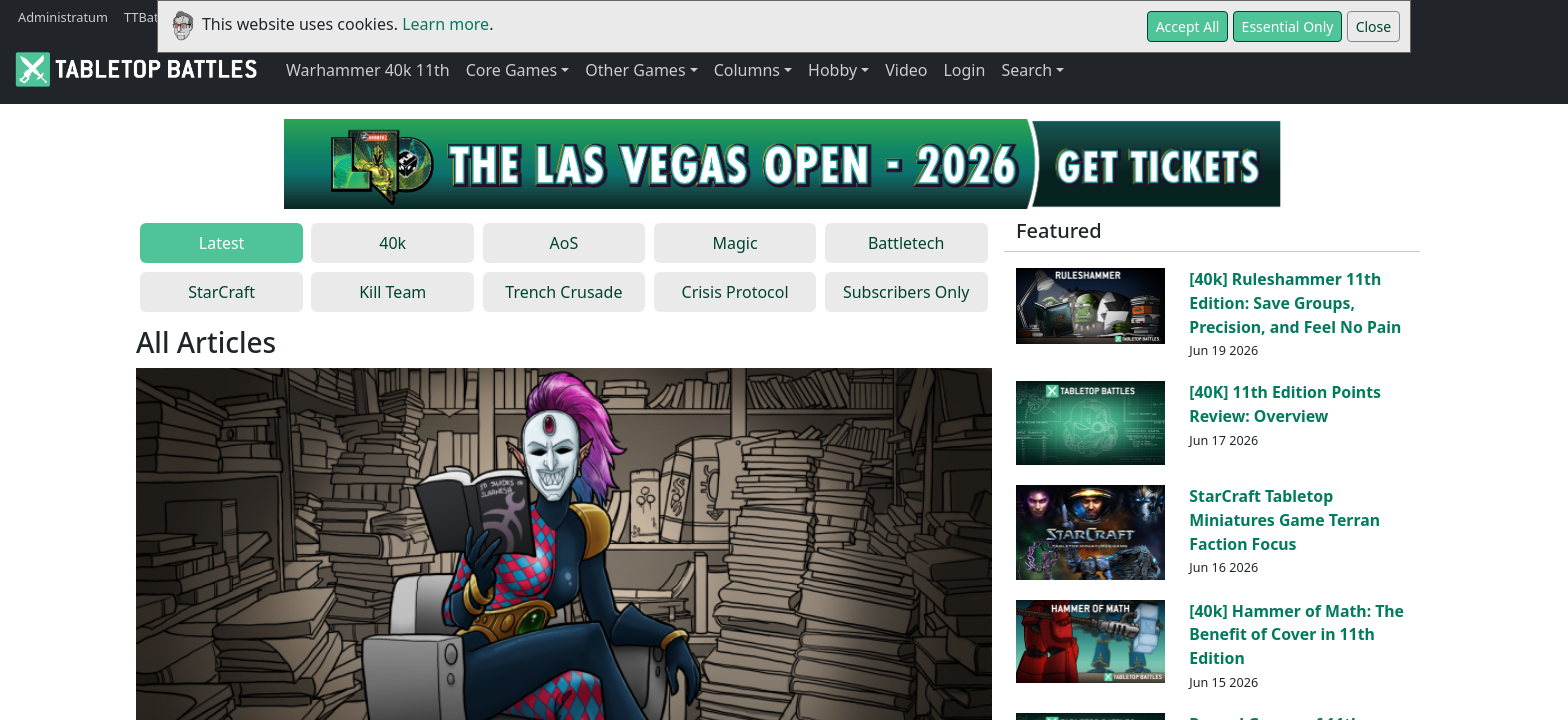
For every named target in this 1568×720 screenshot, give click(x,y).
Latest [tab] (222, 243)
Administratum (63, 17)
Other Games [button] (635, 70)
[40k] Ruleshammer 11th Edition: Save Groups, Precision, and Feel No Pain (1295, 303)
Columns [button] (747, 70)
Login (964, 70)
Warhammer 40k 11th (368, 70)
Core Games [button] (512, 70)
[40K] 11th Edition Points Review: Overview (1285, 404)
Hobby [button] (832, 70)
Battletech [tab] (906, 243)
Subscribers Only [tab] (906, 292)
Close (1374, 26)
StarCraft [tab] (221, 292)
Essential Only (1288, 26)
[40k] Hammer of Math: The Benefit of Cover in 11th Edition (1296, 635)
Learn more (445, 24)
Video (906, 70)
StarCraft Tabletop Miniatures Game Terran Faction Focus (1284, 520)
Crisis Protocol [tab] (735, 292)
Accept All (1188, 26)
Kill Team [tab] (392, 292)
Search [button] (1026, 70)
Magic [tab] (734, 243)
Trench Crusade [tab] (563, 292)
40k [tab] (392, 243)
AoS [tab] (564, 243)
